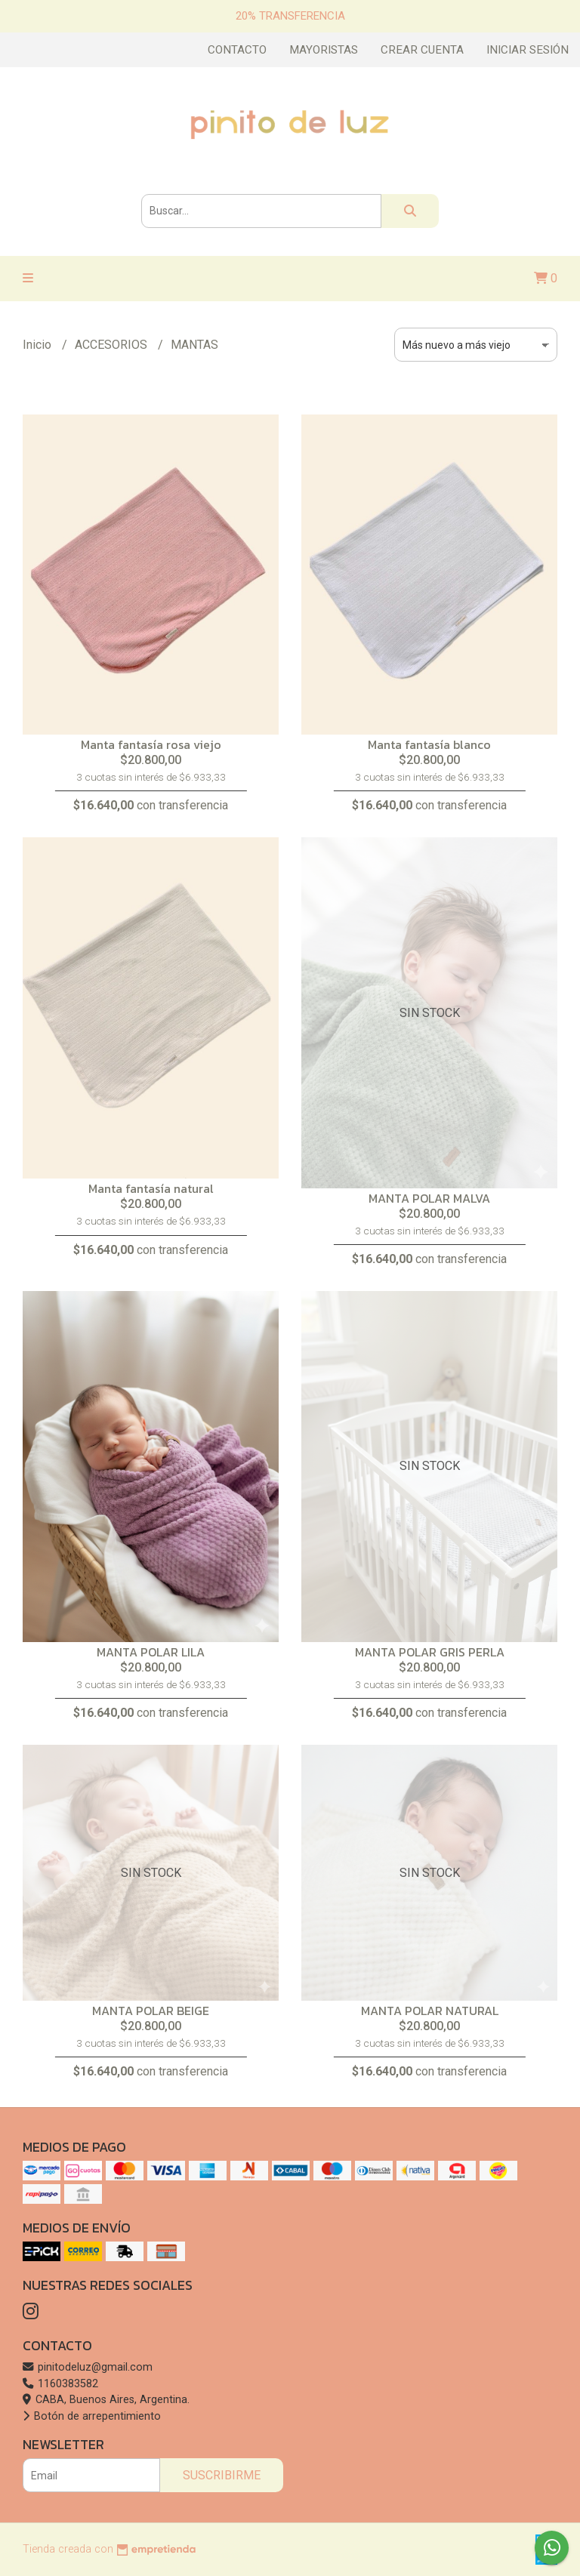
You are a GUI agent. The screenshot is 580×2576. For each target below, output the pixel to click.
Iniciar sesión (527, 50)
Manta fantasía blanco (429, 744)
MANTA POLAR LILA (151, 1652)
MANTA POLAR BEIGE (150, 2010)
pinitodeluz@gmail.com (88, 2367)
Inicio (38, 344)
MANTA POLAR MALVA (429, 1198)
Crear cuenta (422, 50)
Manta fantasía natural (151, 1188)
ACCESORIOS (112, 344)
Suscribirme (222, 2475)
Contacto (237, 50)
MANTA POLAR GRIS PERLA (429, 1652)
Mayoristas (323, 50)
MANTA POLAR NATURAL (429, 2010)
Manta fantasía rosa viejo (151, 744)
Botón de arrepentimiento (92, 2416)
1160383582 (60, 2383)
